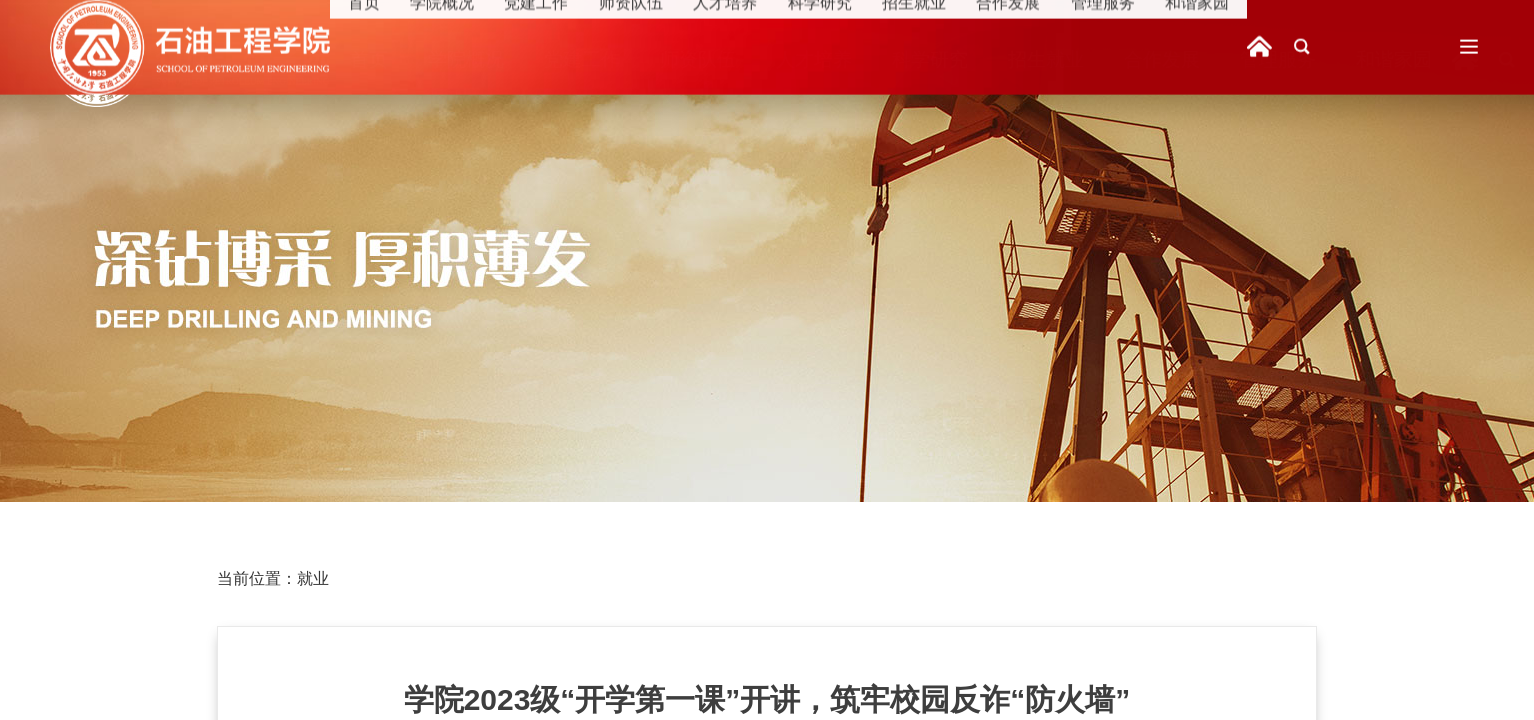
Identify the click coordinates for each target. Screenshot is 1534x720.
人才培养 (814, 59)
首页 (369, 59)
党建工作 (582, 59)
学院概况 (466, 59)
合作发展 (1162, 59)
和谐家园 (1394, 59)
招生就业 (1046, 59)
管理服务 (1278, 59)
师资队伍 (698, 59)
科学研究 (930, 59)
